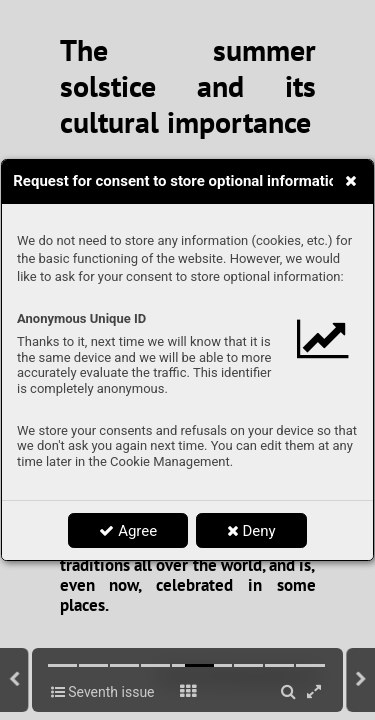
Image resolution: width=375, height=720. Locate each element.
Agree (128, 531)
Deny (251, 531)
